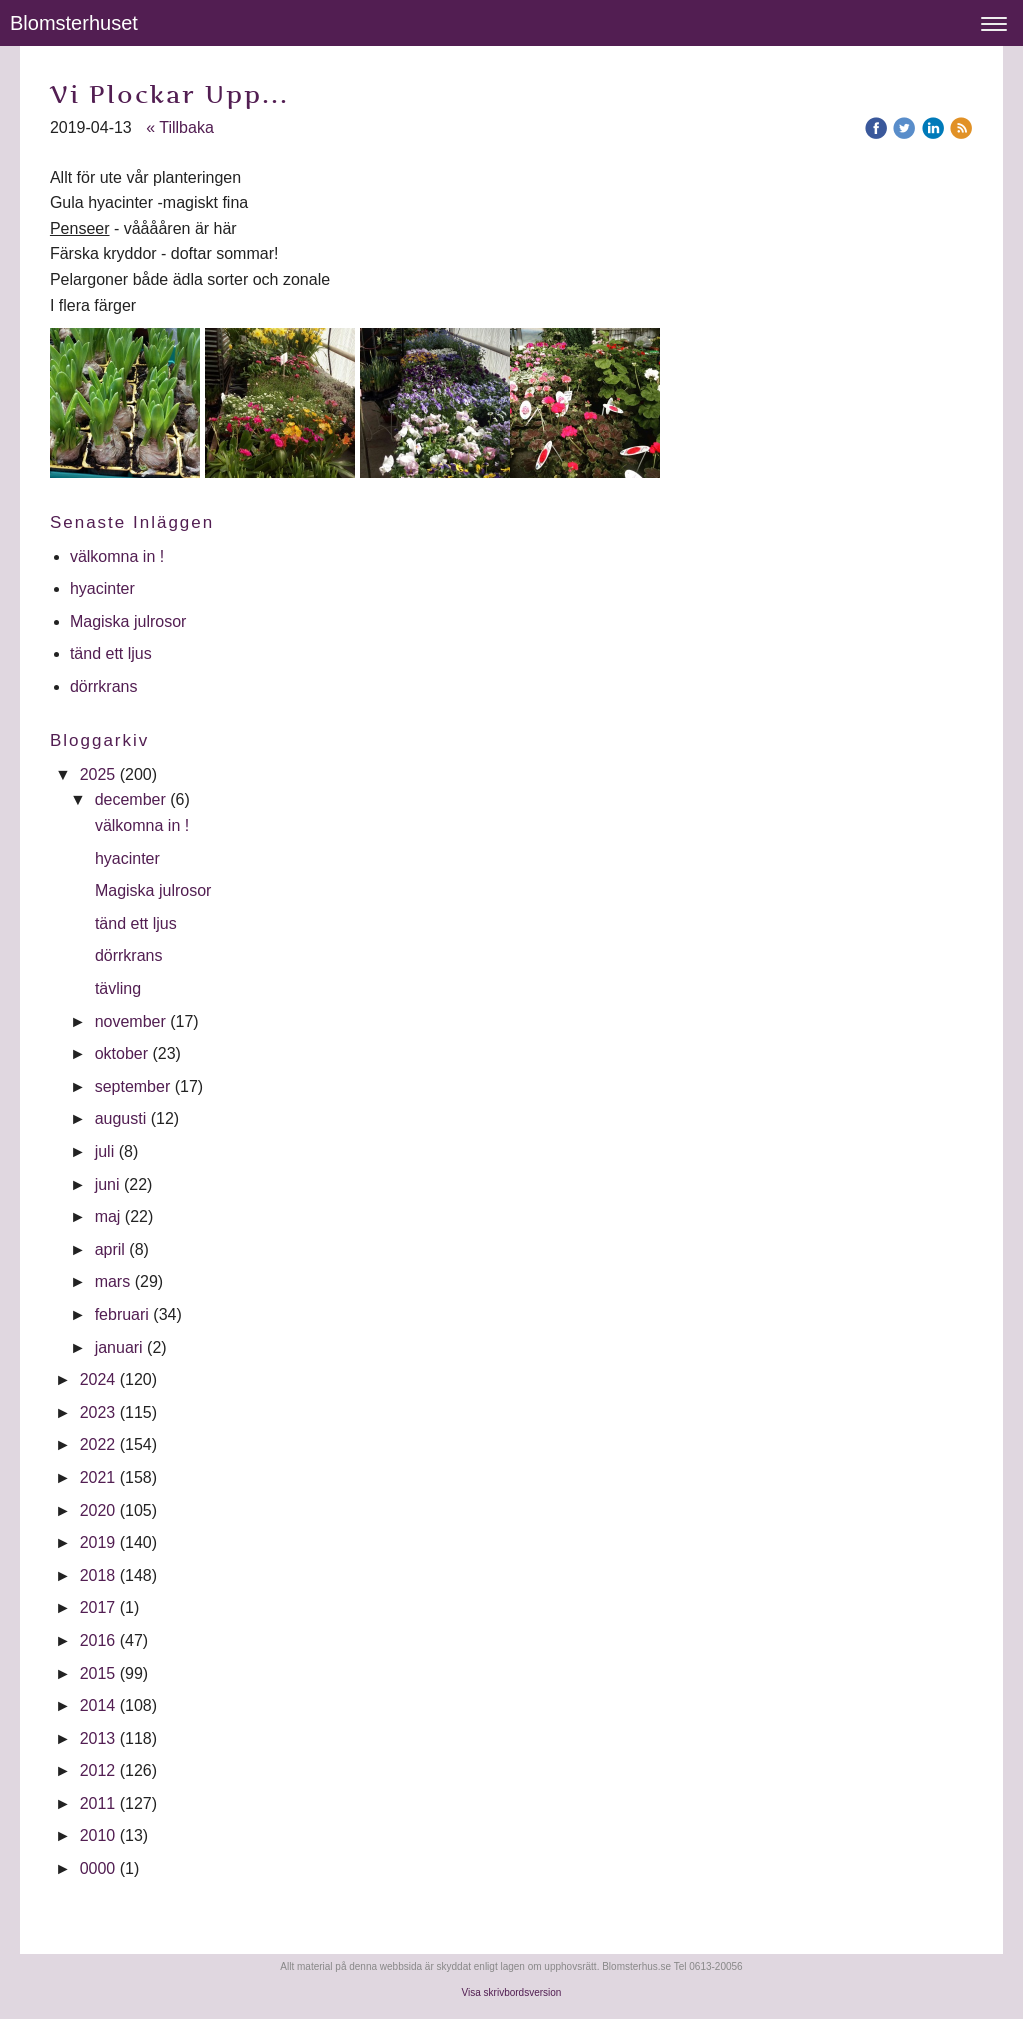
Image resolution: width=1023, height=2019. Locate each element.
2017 (98, 1607)
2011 (98, 1803)
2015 (98, 1673)
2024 (98, 1379)
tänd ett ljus (113, 653)
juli (105, 1151)
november (130, 1021)
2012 (98, 1770)
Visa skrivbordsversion (512, 1992)
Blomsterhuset (74, 23)
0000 (98, 1868)
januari (119, 1347)
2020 (98, 1510)
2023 (98, 1412)
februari (122, 1314)
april (110, 1249)
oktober (121, 1053)
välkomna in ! (117, 556)
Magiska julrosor (128, 621)
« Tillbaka (180, 127)
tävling (120, 988)
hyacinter (104, 588)
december (130, 799)
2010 (98, 1835)
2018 (98, 1575)
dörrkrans (106, 686)
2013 (98, 1738)
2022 (98, 1444)
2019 (98, 1542)
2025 (98, 774)
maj (108, 1216)
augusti (121, 1118)
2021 (98, 1477)
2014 (98, 1705)
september (133, 1086)
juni (107, 1184)
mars (113, 1281)
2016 (98, 1640)
